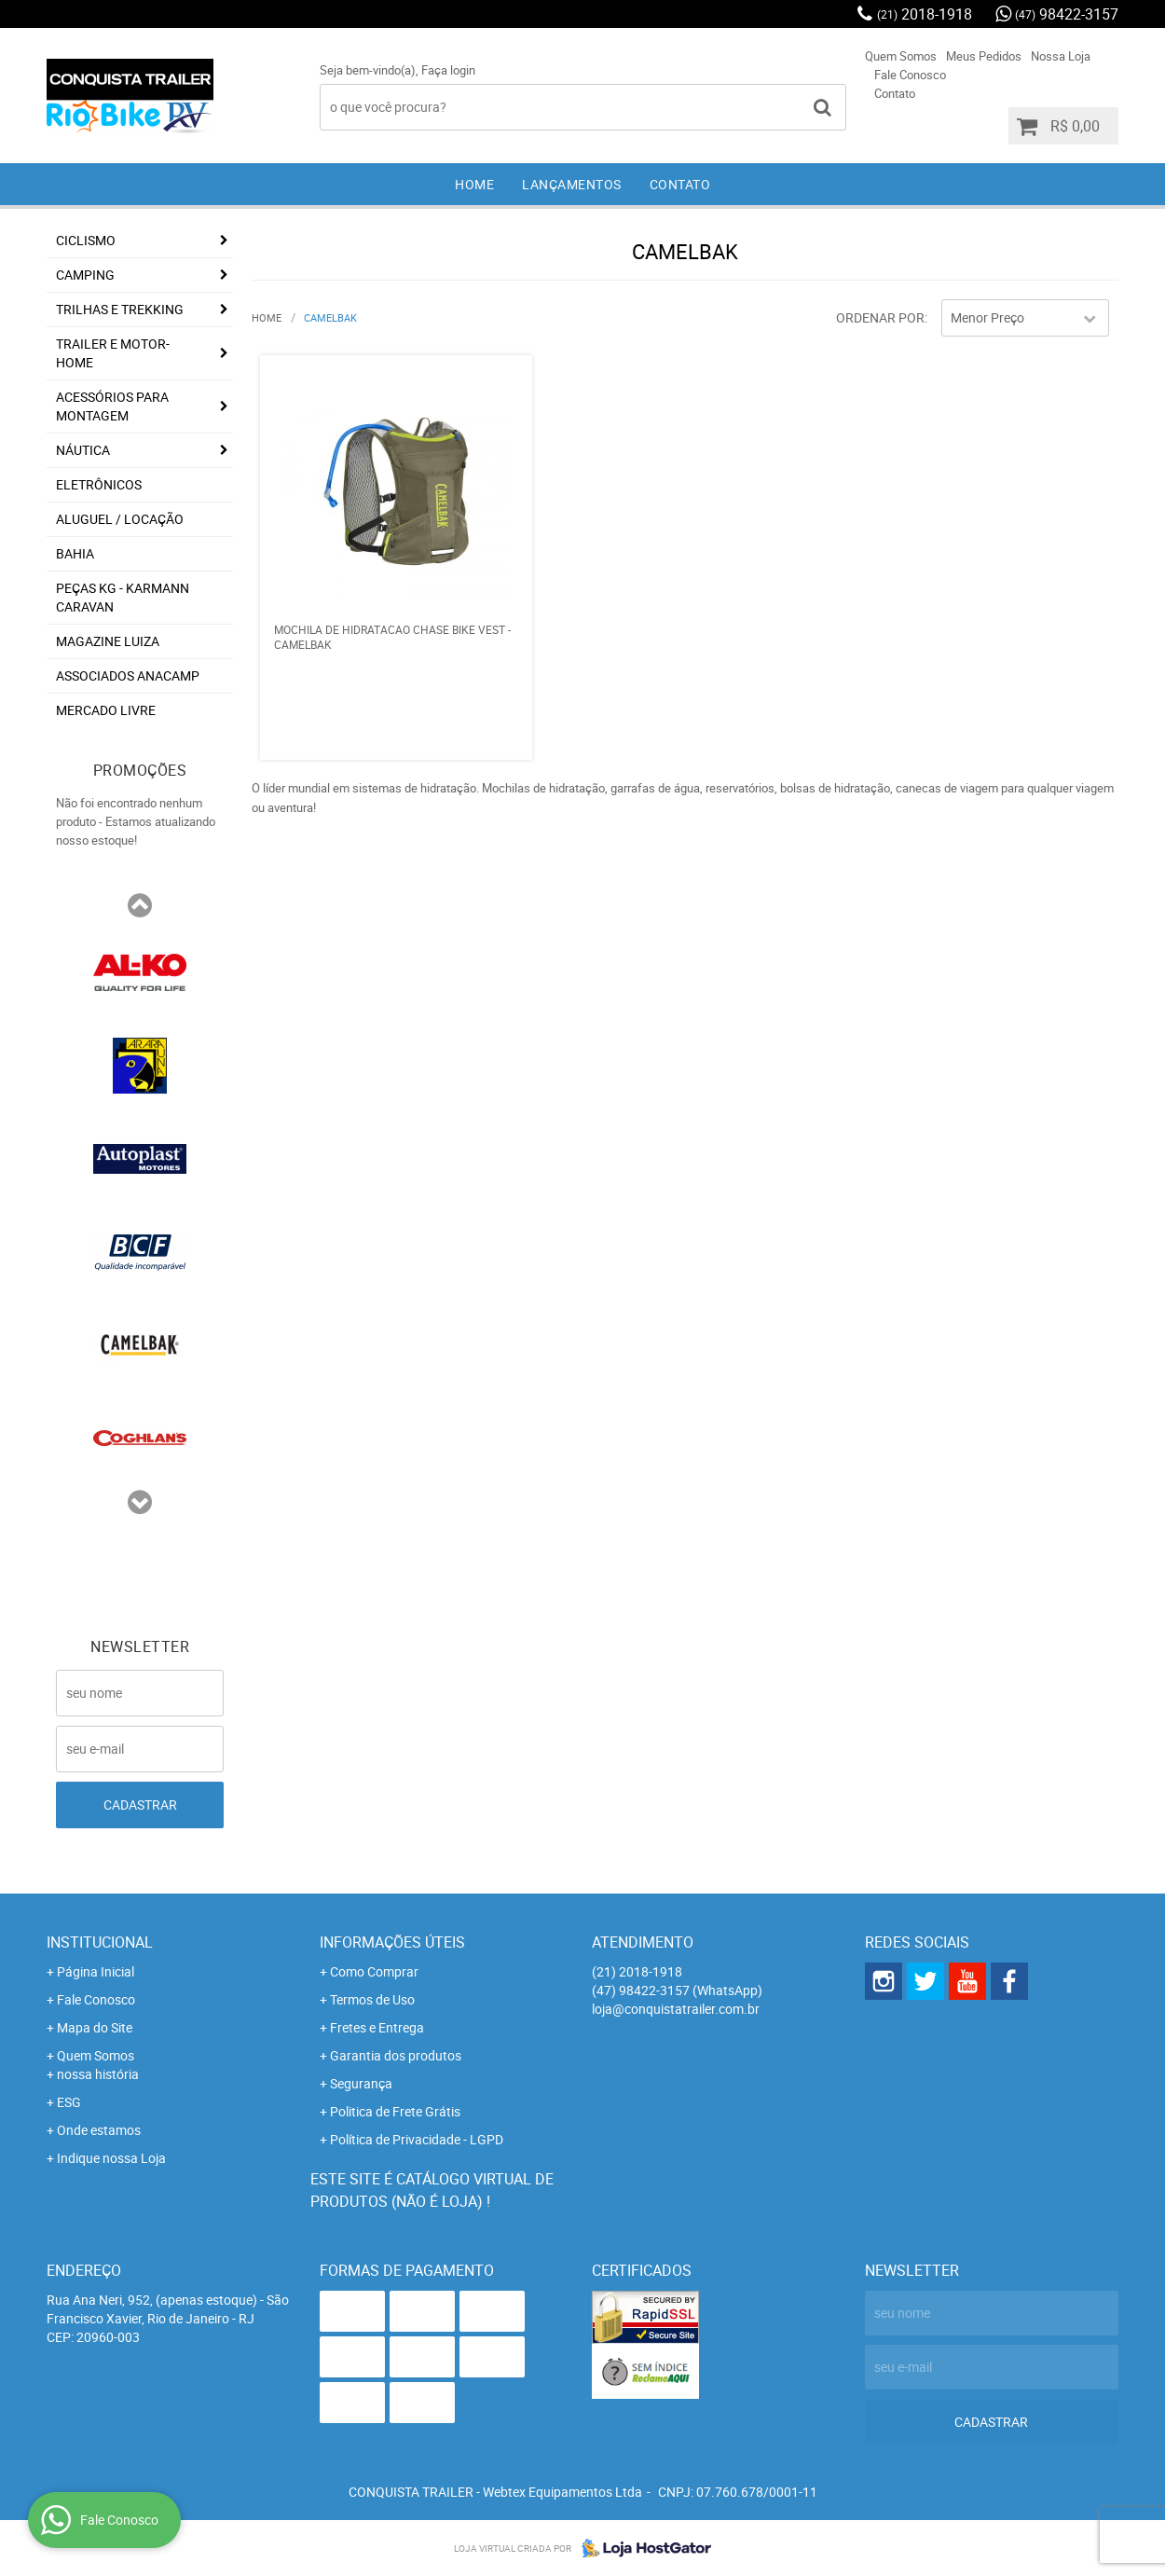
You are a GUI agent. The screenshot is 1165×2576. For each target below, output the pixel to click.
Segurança (361, 2083)
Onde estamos (99, 2130)
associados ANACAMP (127, 675)
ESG (69, 2102)
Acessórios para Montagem (112, 406)
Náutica (83, 450)
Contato (894, 93)
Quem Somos (901, 56)
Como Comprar (374, 1971)
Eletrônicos (99, 484)
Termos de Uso (372, 1999)
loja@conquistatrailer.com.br (676, 2009)
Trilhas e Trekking (120, 309)
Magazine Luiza (107, 641)
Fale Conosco (910, 74)
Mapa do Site (94, 2027)
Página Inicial (95, 1971)
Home (474, 184)
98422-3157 (1066, 14)
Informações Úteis (392, 1942)
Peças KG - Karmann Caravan (122, 597)
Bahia (75, 553)
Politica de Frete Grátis (395, 2111)
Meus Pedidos (983, 56)
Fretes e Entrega (377, 2027)
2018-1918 (924, 14)
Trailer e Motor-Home (113, 353)
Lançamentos (572, 184)
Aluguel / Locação (120, 519)
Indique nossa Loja (111, 2158)
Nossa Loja (1060, 56)
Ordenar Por (880, 317)
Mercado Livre (106, 710)
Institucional (100, 1942)
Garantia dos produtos (395, 2055)
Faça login (448, 70)
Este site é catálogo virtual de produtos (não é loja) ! (432, 2190)
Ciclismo (86, 240)
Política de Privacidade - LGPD (416, 2139)
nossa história (98, 2074)
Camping (85, 274)
